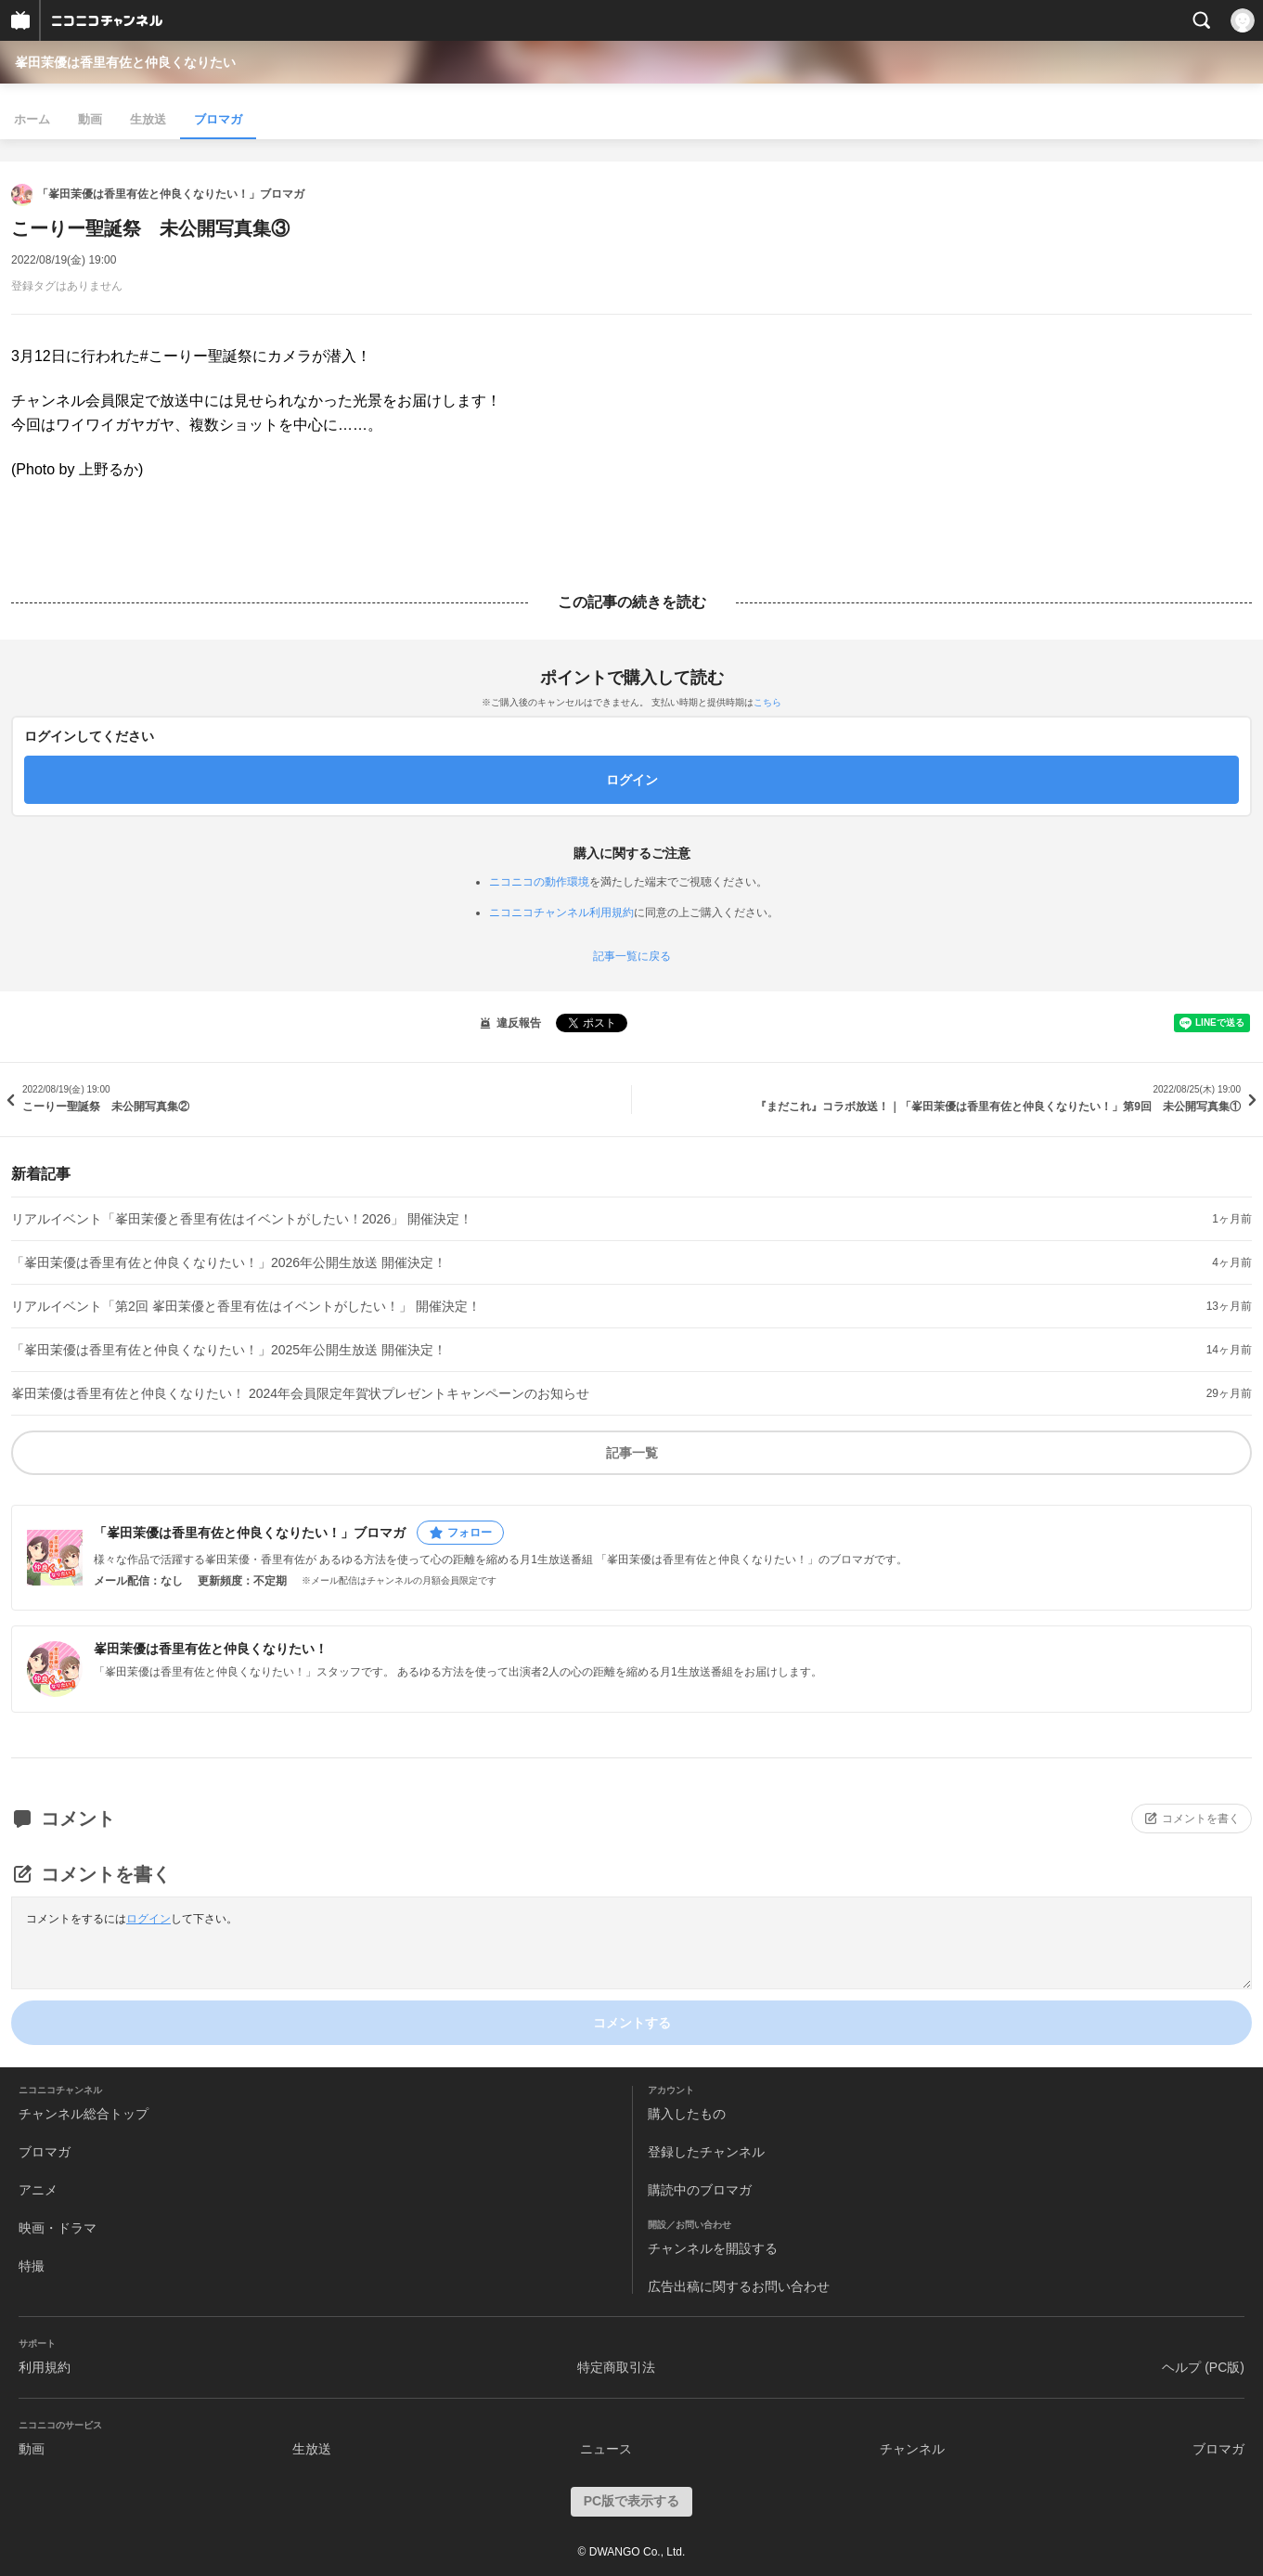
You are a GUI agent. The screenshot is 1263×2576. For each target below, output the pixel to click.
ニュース (606, 2448)
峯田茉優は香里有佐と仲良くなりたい (125, 62)
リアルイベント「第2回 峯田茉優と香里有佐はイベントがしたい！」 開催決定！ (246, 1306)
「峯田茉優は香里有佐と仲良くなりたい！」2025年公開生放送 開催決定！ (228, 1349)
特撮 (32, 2266)
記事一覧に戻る (632, 956)
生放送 (148, 119)
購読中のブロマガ (700, 2189)
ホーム (32, 119)
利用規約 (45, 2367)
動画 (90, 119)
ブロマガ (218, 119)
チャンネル (912, 2448)
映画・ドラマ (58, 2227)
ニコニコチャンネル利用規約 (561, 912)
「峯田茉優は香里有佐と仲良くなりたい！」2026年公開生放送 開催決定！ (228, 1262)
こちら (767, 702)
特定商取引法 (616, 2367)
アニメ (38, 2189)
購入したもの (687, 2113)
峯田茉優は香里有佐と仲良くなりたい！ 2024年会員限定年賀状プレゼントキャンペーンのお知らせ (300, 1393)
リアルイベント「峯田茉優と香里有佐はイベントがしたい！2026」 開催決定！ (241, 1218)
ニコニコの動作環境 (539, 881)
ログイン (148, 1918)
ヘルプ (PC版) (1203, 2367)
